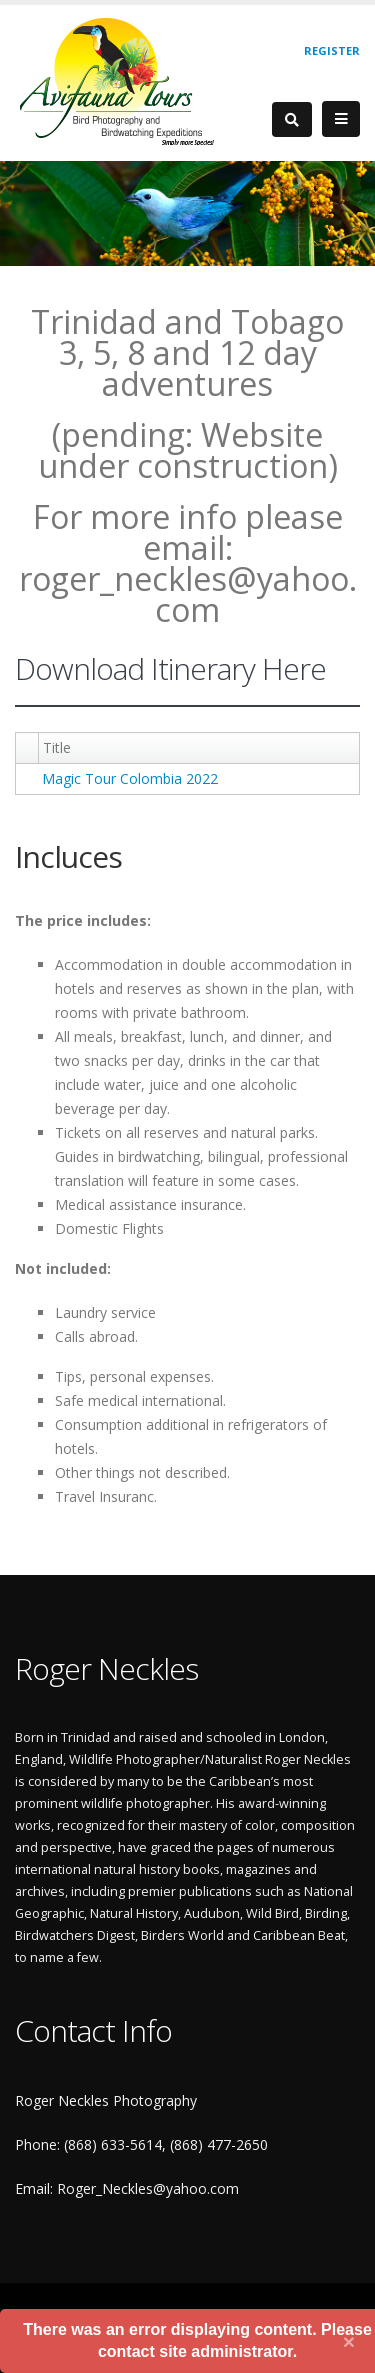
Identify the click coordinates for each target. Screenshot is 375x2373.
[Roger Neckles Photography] (119, 80)
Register (332, 50)
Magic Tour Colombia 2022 (130, 778)
